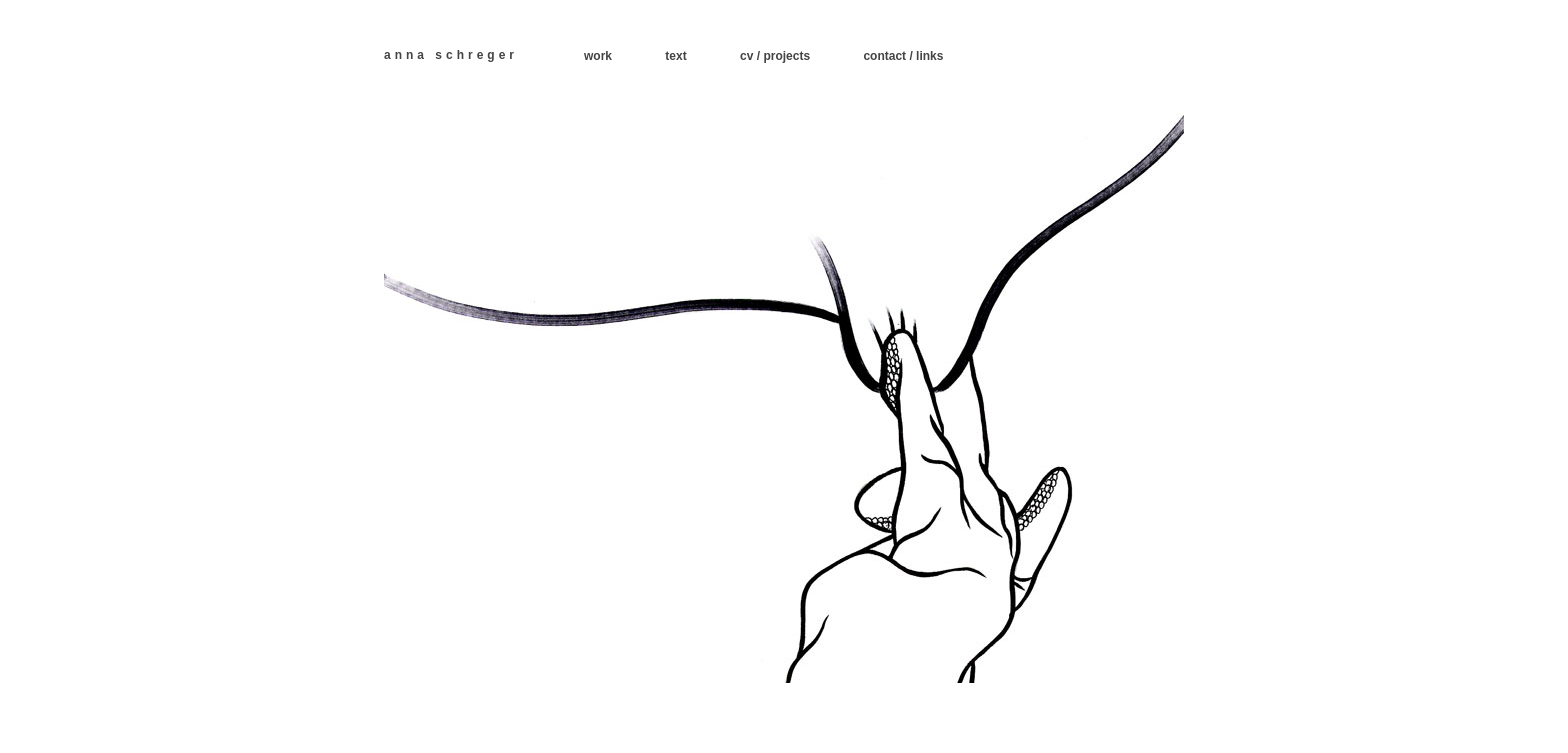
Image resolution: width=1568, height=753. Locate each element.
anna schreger (451, 55)
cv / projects (775, 56)
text (675, 56)
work (598, 56)
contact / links (903, 56)
